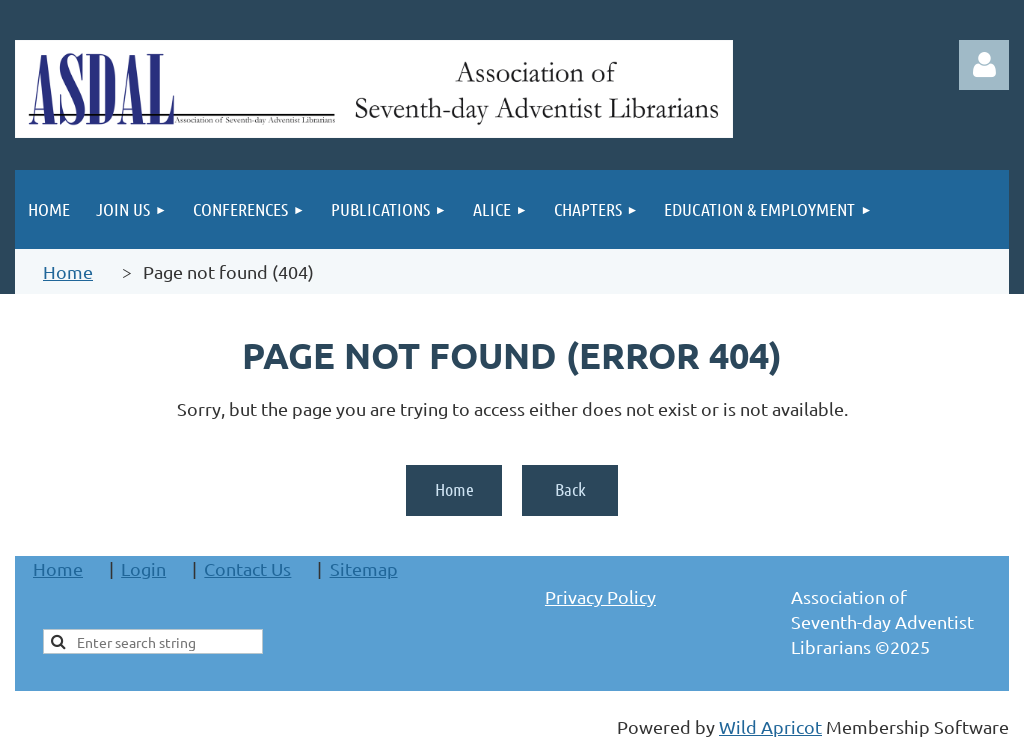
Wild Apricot (770, 726)
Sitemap (364, 568)
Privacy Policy (600, 596)
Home (68, 271)
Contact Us (247, 568)
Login (143, 568)
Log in (984, 65)
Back (570, 489)
